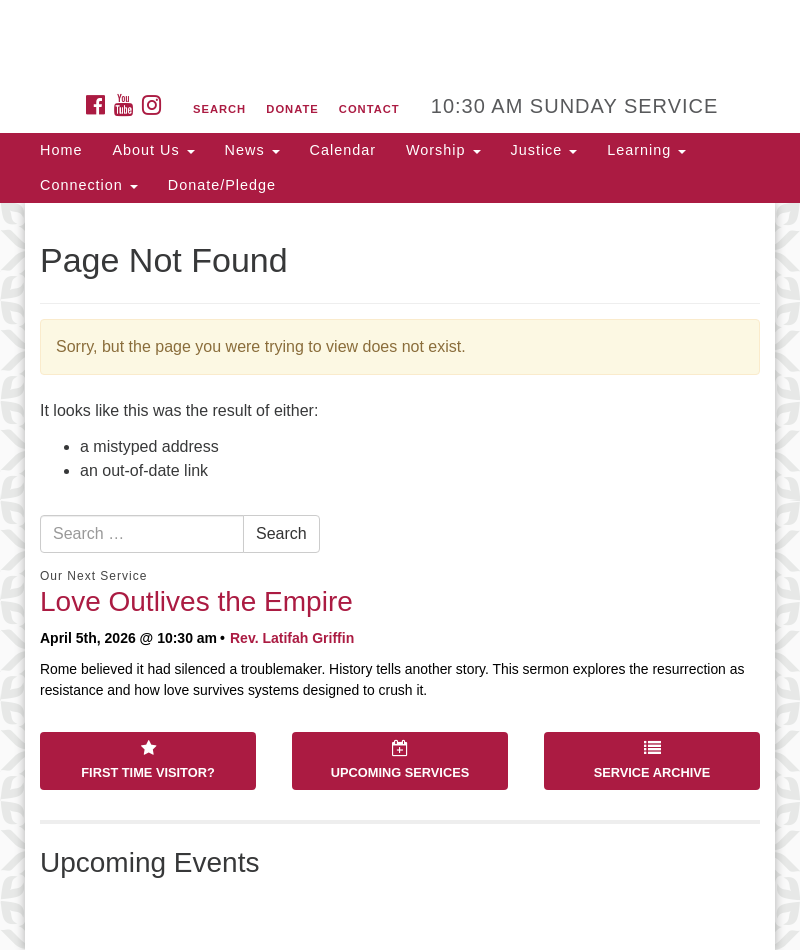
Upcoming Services (400, 760)
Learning (646, 150)
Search (219, 109)
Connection (89, 185)
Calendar (343, 150)
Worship (443, 150)
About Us (153, 150)
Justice (544, 150)
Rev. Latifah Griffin (292, 638)
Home (61, 150)
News (252, 150)
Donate (292, 109)
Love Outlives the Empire (196, 601)
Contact (369, 109)
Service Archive (652, 760)
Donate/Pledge (222, 185)
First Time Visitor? (147, 760)
